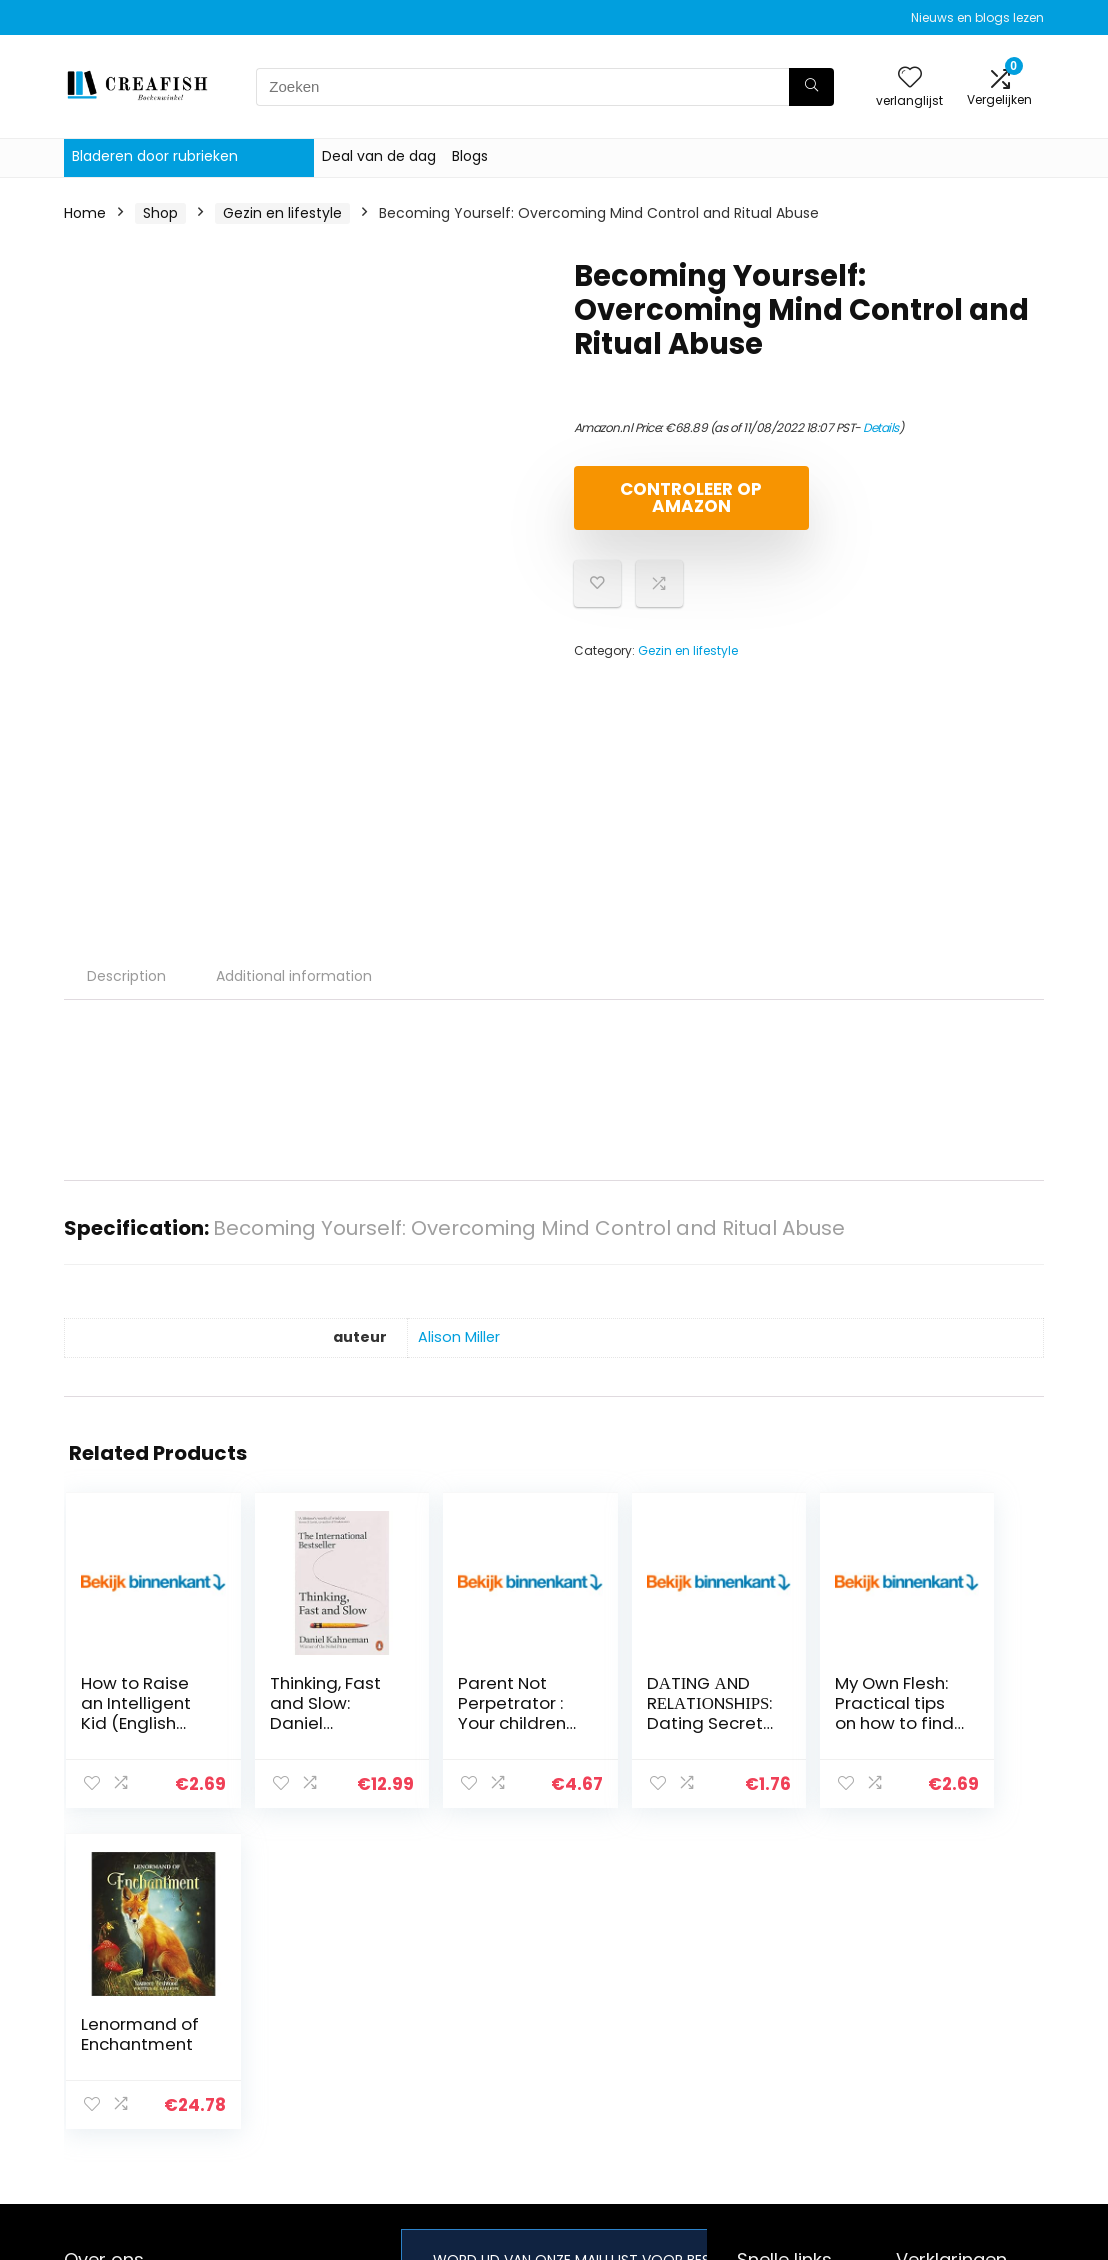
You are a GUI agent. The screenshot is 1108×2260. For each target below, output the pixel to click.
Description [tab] (126, 976)
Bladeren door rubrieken (155, 156)
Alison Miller (459, 1337)
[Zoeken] (811, 87)
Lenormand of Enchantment (957, 1713)
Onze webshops (792, 2068)
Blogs (470, 156)
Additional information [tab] (294, 976)
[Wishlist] (910, 78)
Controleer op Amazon (689, 497)
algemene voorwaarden (942, 2021)
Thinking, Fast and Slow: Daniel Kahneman (295, 1713)
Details (881, 427)
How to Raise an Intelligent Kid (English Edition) (128, 1723)
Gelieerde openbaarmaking (956, 2067)
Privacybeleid (942, 1984)
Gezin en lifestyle (282, 213)
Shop (160, 213)
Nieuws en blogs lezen (977, 17)
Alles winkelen (784, 2012)
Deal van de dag (379, 156)
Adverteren (776, 2096)
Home (85, 213)
